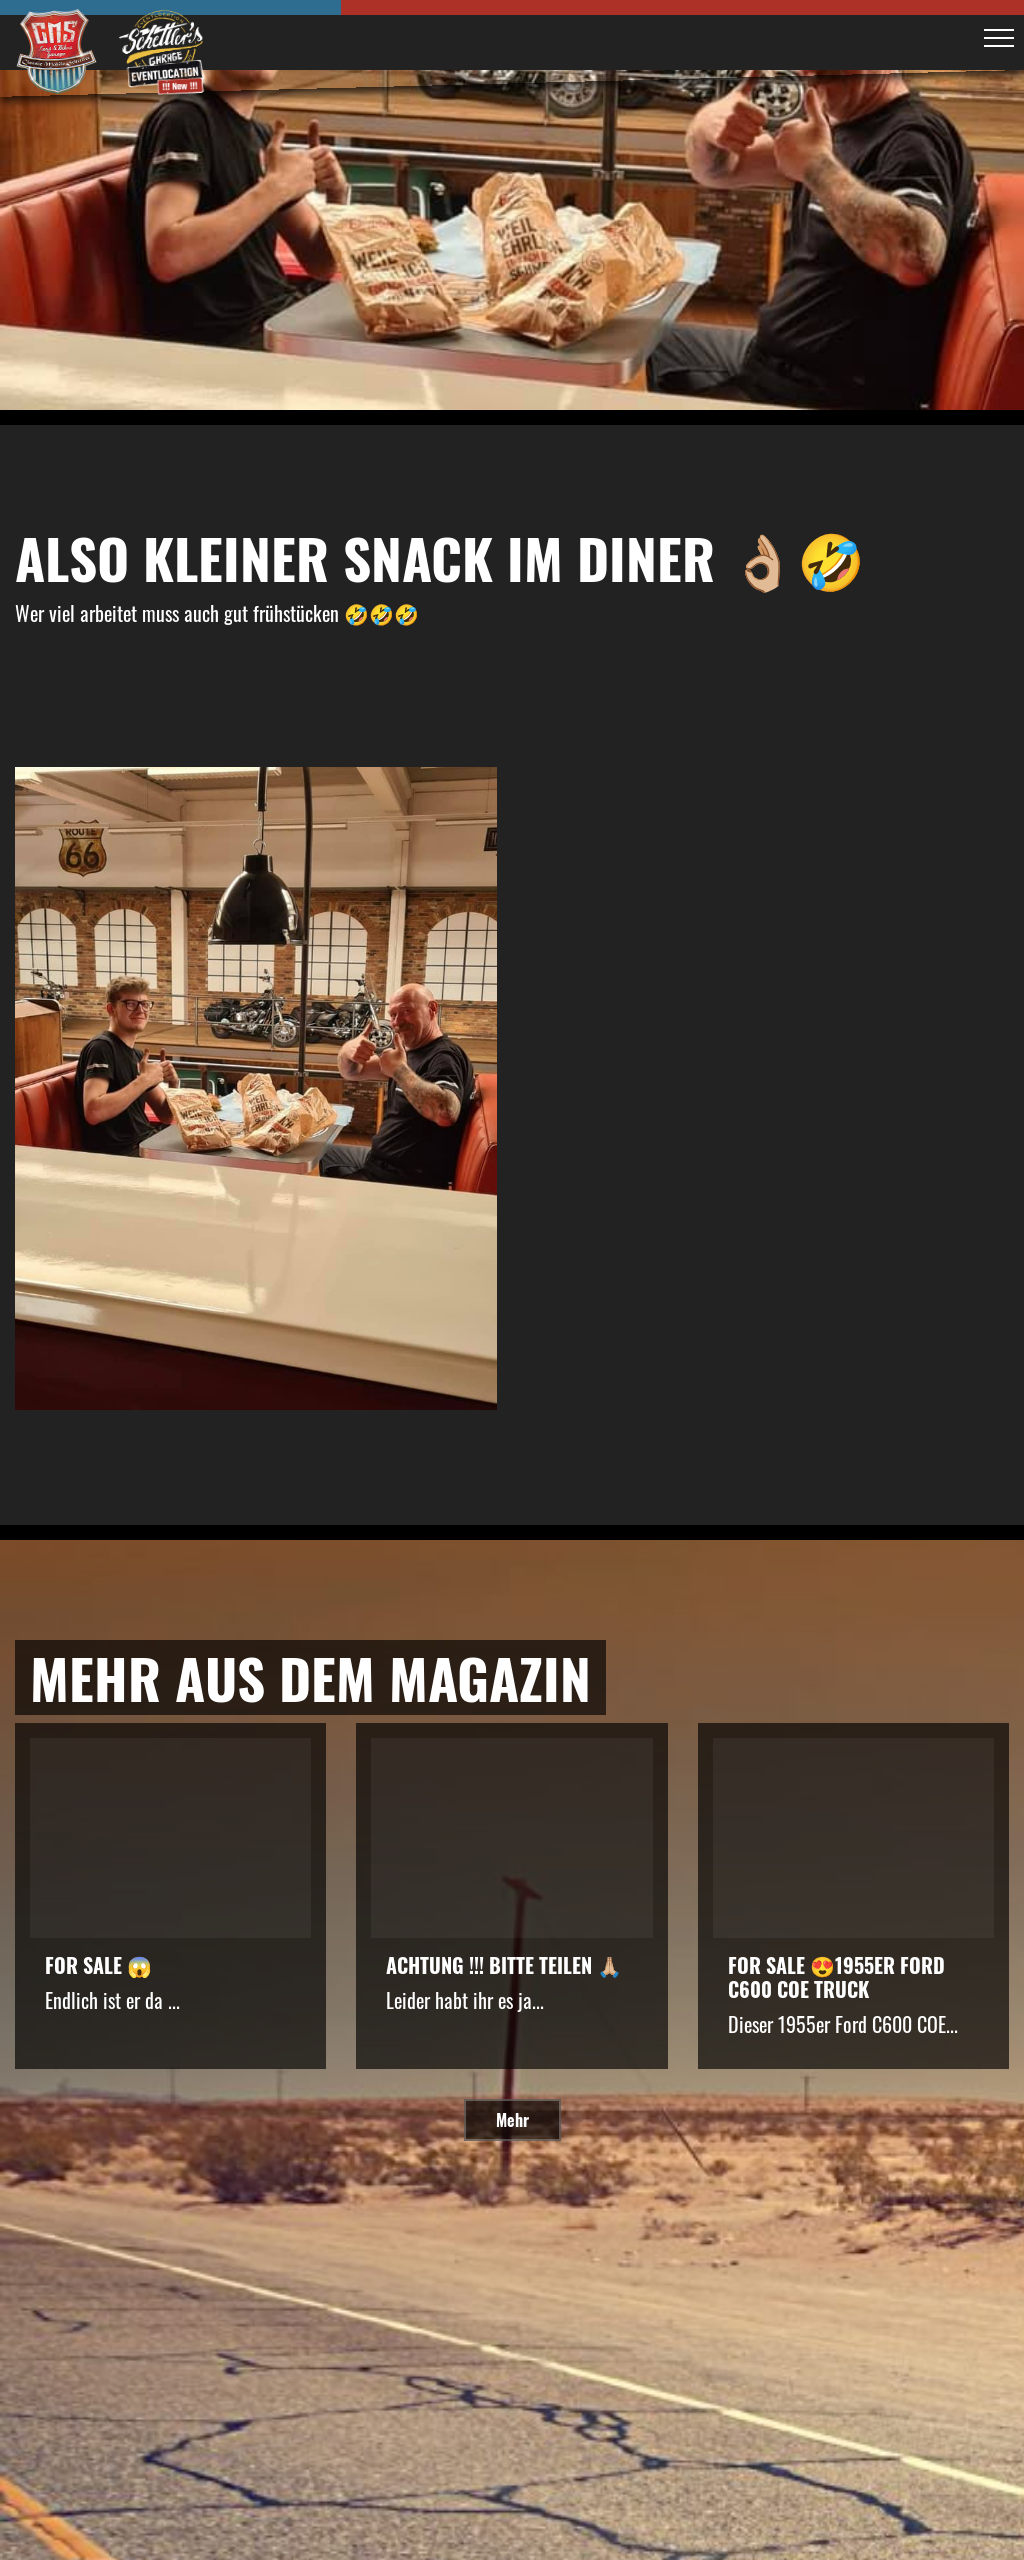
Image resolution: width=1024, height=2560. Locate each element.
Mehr (512, 2120)
